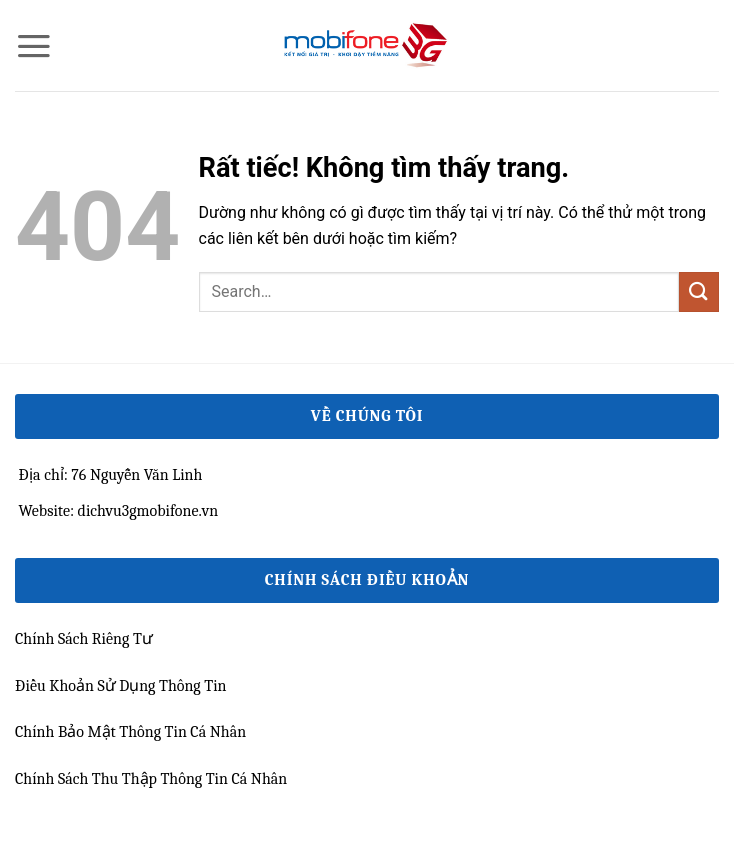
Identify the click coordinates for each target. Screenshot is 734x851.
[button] (34, 46)
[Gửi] (699, 291)
